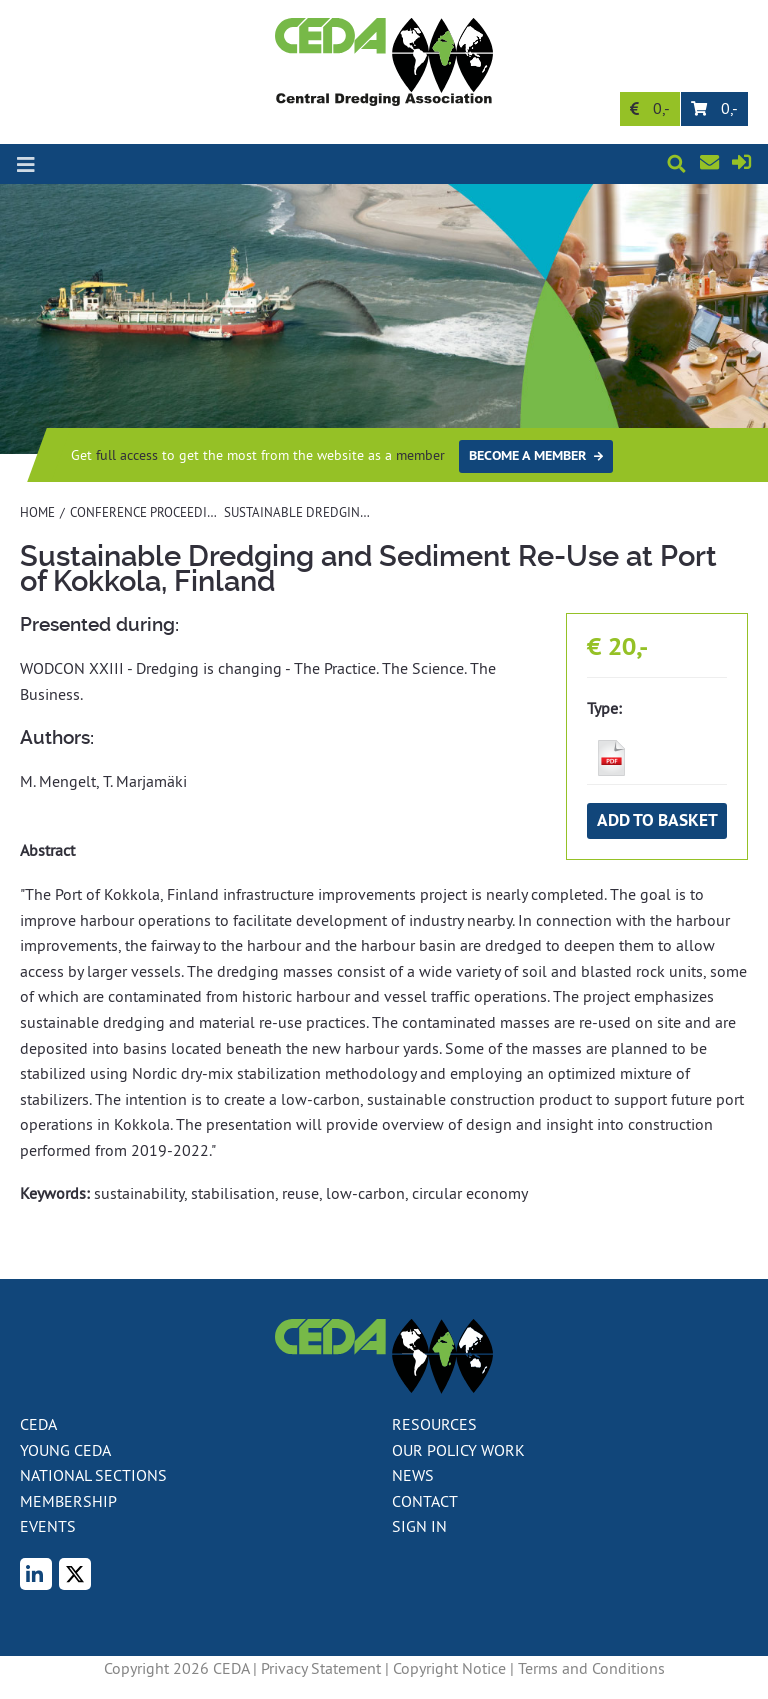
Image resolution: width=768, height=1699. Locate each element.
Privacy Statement (321, 1668)
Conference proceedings (150, 512)
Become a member (527, 455)
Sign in (745, 165)
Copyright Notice (449, 1668)
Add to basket (657, 820)
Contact (722, 163)
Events (48, 1526)
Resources (434, 1424)
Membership (68, 1501)
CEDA (38, 1424)
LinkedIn (47, 1576)
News (413, 1475)
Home (37, 512)
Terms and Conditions (591, 1668)
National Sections (93, 1475)
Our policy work (458, 1450)
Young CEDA (65, 1450)
